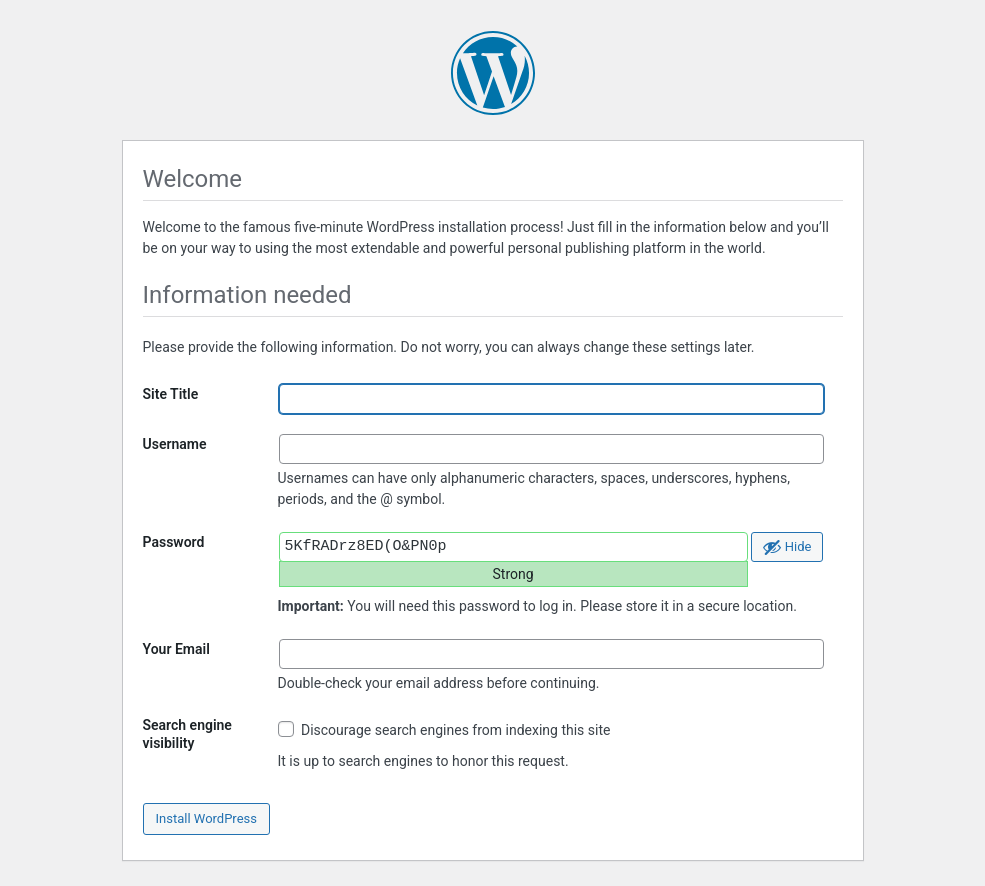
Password (174, 542)
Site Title (171, 394)
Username (175, 444)
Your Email (176, 649)
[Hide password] (787, 547)
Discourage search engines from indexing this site (444, 729)
